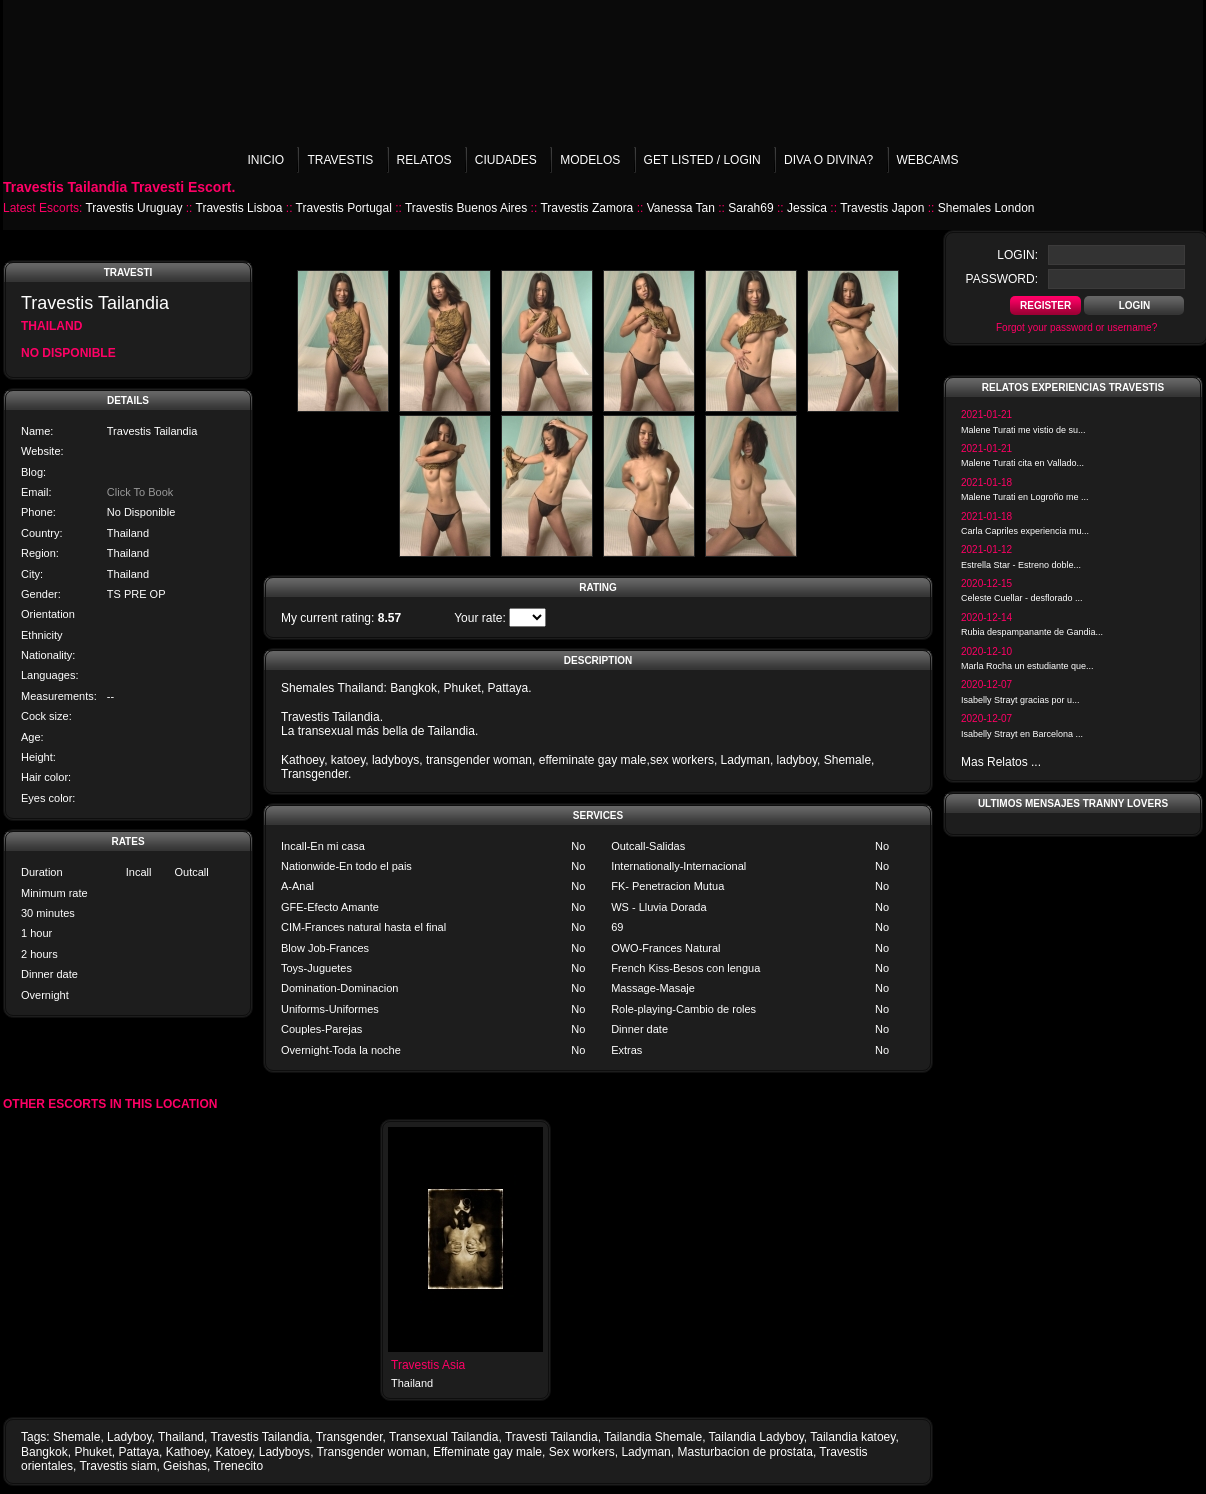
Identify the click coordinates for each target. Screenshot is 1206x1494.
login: (1017, 255)
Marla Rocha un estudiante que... (1027, 666)
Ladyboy (129, 1437)
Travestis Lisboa (239, 208)
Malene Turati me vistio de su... (1023, 430)
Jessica (807, 208)
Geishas (185, 1466)
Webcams (928, 160)
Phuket (92, 1452)
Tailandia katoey (852, 1437)
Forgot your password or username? (1076, 327)
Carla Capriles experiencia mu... (1025, 531)
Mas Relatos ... (1001, 762)
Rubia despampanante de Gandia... (1032, 632)
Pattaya (138, 1452)
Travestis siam (117, 1466)
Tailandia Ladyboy (756, 1437)
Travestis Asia (428, 1365)
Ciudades (506, 160)
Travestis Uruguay (133, 208)
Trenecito (239, 1466)
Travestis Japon (882, 208)
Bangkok (44, 1452)
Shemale (76, 1437)
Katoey (234, 1452)
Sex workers (582, 1452)
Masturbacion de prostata (744, 1452)
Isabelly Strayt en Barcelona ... (1022, 734)
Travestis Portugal (344, 208)
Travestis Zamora (586, 208)
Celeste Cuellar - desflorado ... (1022, 598)
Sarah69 (750, 208)
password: (1002, 279)
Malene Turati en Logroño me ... (1025, 497)
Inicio (265, 160)
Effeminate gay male (487, 1452)
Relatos (424, 160)
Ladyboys (284, 1452)
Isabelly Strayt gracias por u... (1020, 700)
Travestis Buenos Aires (466, 208)
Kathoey (187, 1452)
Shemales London (986, 208)
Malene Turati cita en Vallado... (1022, 463)
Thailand (181, 1437)
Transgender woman (372, 1452)
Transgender (349, 1437)
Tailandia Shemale (653, 1437)
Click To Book (140, 492)
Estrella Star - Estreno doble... (1021, 565)
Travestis (340, 160)
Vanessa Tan (681, 208)
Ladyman (645, 1452)
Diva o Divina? (828, 160)
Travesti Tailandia (551, 1437)
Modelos (590, 160)
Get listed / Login (702, 160)
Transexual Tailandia (443, 1437)
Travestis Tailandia (259, 1437)
